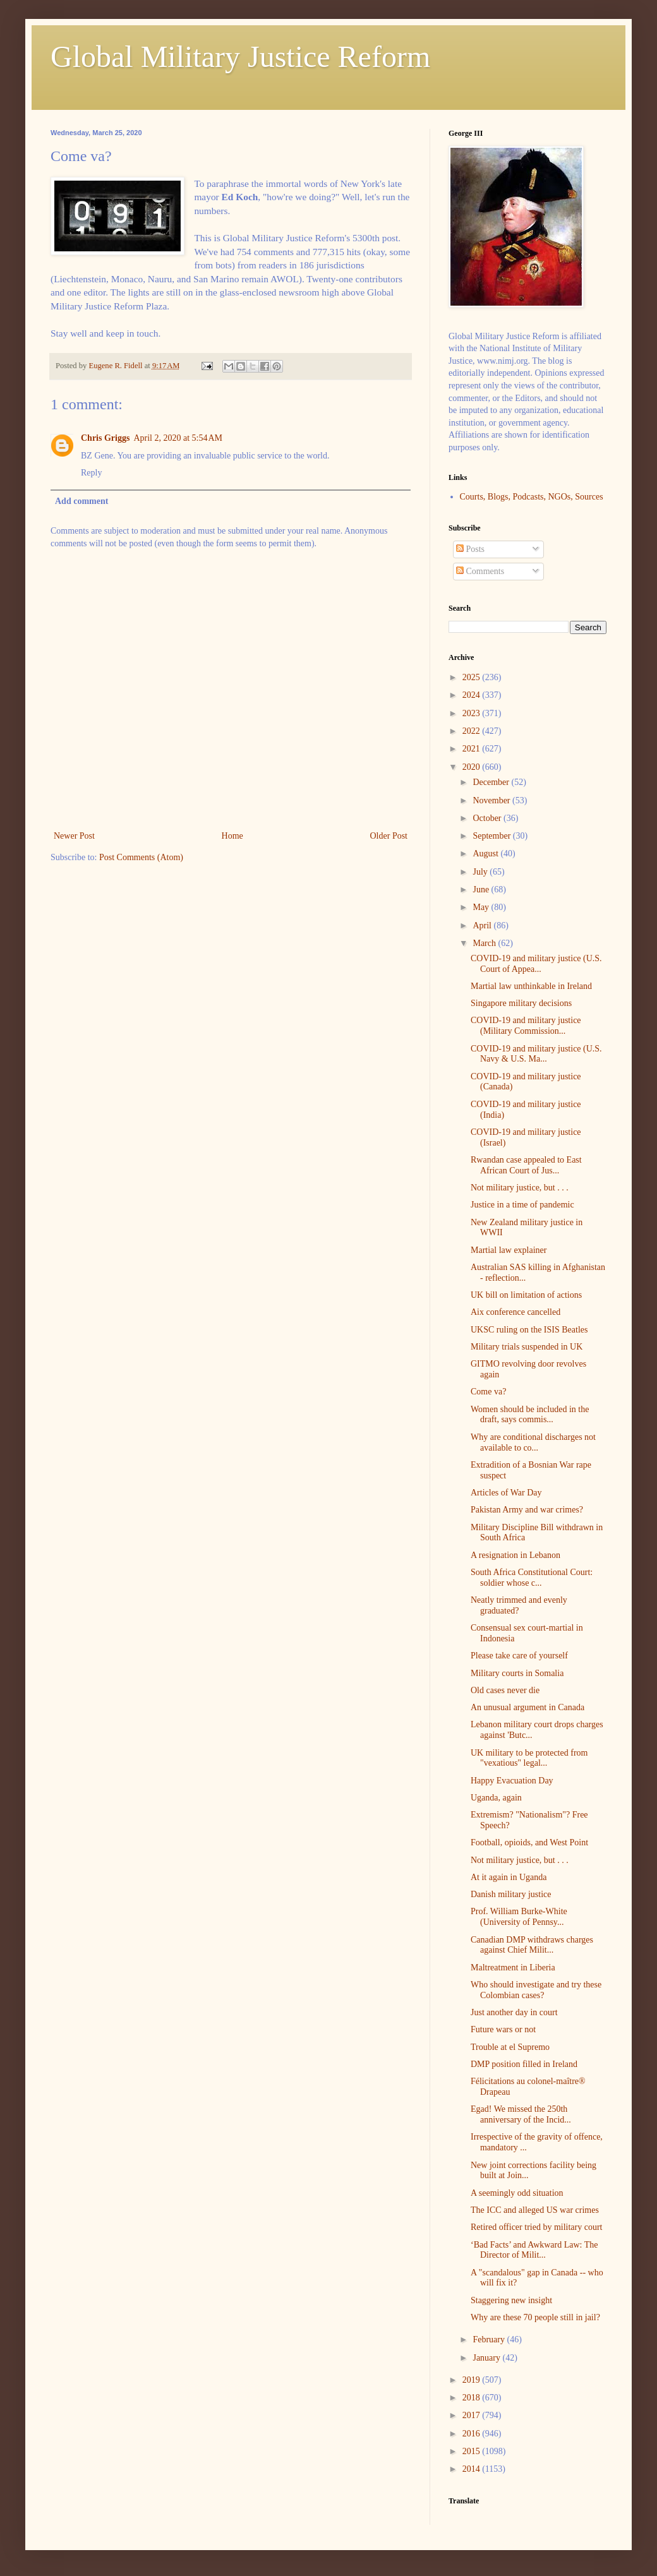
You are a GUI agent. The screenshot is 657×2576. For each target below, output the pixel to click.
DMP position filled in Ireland (524, 2064)
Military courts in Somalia (517, 1673)
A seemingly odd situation (517, 2193)
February (490, 2339)
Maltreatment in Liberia (513, 1967)
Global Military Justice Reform (240, 56)
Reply (91, 472)
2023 (472, 713)
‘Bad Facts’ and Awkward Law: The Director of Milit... (534, 2250)
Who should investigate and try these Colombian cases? (536, 1990)
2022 (472, 731)
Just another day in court (514, 2012)
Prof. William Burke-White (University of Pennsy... (519, 1917)
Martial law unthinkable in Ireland (531, 986)
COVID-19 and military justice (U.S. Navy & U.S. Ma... (536, 1054)
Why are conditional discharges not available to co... (533, 1442)
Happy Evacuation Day (512, 1780)
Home (232, 836)
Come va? (488, 1391)
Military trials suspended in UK (526, 1346)
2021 (472, 748)
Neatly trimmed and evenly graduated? (519, 1605)
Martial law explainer (509, 1250)
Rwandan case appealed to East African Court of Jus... (526, 1165)
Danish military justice (511, 1894)
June (482, 889)
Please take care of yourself (519, 1655)
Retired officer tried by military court (537, 2227)
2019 (472, 2380)
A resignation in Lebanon (515, 1555)
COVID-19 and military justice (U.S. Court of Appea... (536, 964)
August (486, 853)
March (485, 943)
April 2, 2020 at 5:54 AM (177, 438)
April (483, 925)
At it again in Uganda (509, 1877)
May (482, 907)
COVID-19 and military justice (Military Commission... (526, 1025)
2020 (472, 767)
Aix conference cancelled (515, 1312)
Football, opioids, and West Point (529, 1842)
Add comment (81, 501)
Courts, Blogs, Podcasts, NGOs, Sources (531, 496)
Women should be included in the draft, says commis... (530, 1415)
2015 (472, 2451)
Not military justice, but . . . (520, 1187)
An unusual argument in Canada (527, 1707)
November (492, 800)
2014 (472, 2469)
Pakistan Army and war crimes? (527, 1509)
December (492, 782)
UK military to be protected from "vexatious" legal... (529, 1758)
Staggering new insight (511, 2300)
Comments (480, 571)
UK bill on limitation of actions (526, 1295)
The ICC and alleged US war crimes (535, 2210)
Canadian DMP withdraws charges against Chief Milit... (532, 1945)
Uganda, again (496, 1797)
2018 (472, 2397)
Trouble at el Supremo (510, 2047)
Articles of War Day (506, 1492)
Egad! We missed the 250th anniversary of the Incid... (521, 2114)
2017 (472, 2415)
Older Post (389, 836)
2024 (472, 695)
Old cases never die (505, 1690)
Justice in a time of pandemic (522, 1204)
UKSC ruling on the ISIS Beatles (529, 1329)
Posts (470, 549)
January (487, 2358)
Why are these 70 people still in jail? (535, 2317)
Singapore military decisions (521, 1003)
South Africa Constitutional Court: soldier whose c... (532, 1577)
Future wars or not (503, 2029)
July (481, 872)
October (488, 818)
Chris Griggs (105, 438)
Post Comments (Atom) (141, 857)
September (492, 836)
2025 (472, 677)
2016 (472, 2433)
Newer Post (74, 836)
